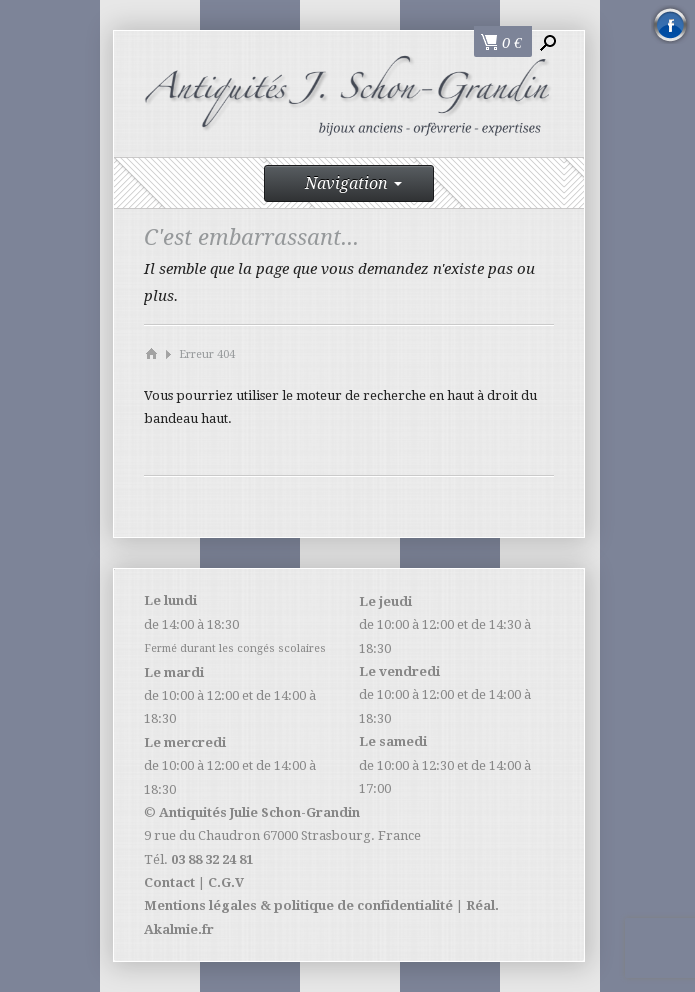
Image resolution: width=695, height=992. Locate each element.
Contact (169, 882)
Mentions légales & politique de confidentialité (298, 905)
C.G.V (226, 882)
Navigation (353, 183)
